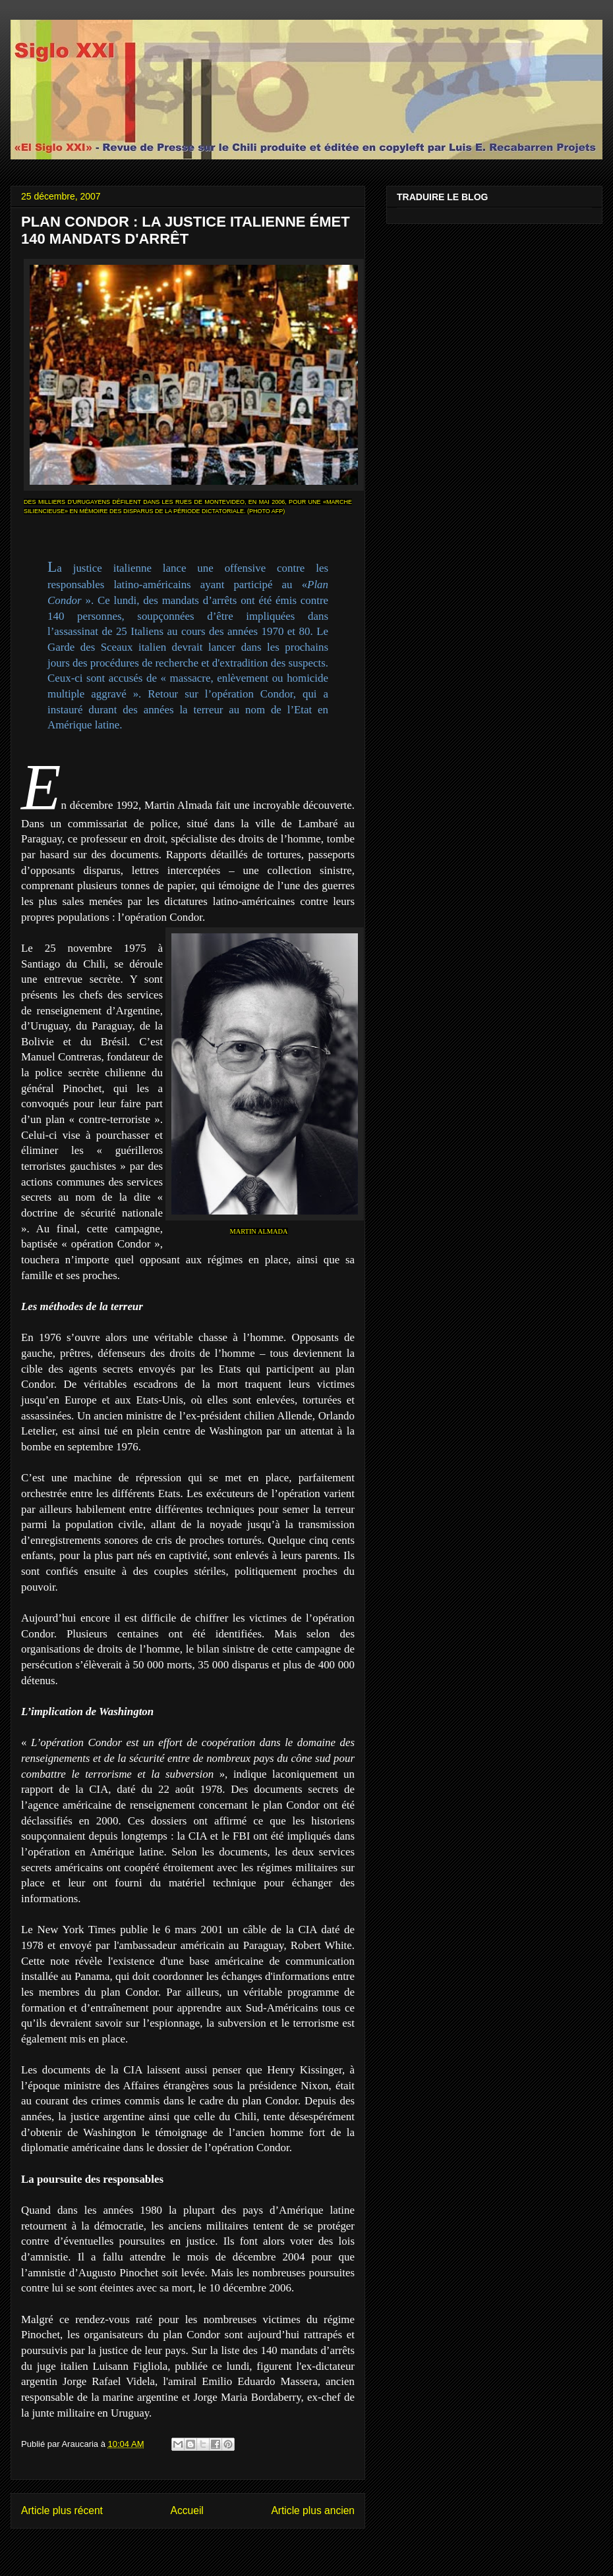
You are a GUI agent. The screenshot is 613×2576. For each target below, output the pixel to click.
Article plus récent (62, 2510)
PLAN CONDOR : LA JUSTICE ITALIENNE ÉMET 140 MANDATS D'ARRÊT (185, 230)
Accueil (187, 2510)
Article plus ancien (313, 2510)
